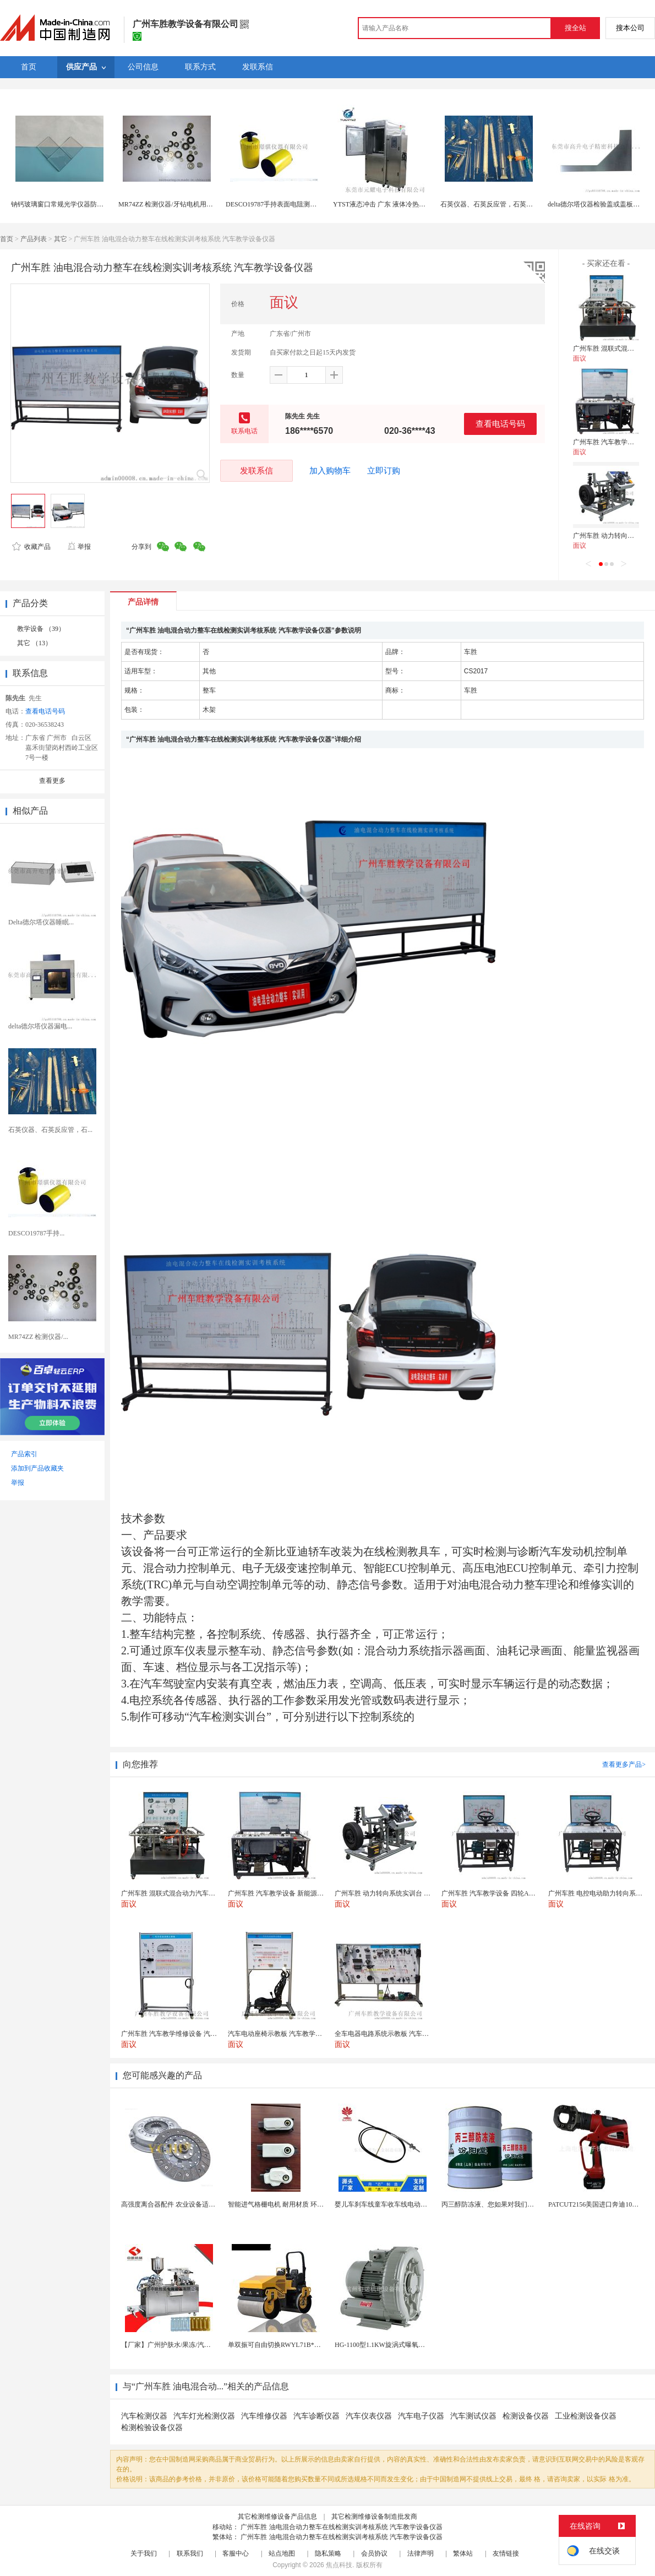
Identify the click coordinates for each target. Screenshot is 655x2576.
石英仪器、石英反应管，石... (50, 1130)
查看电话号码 (500, 423)
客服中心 (235, 2553)
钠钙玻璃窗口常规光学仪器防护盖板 (64, 204)
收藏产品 (31, 547)
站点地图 (282, 2553)
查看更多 (52, 781)
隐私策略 (328, 2553)
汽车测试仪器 (473, 2416)
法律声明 (420, 2553)
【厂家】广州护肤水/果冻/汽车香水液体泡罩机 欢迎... (199, 2345)
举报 (79, 547)
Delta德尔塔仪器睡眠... (41, 922)
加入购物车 (330, 470)
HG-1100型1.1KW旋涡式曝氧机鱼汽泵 (390, 2345)
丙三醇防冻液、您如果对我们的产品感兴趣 (504, 2204)
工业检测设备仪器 (585, 2416)
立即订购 (383, 470)
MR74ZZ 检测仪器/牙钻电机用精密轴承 (175, 204)
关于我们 (143, 2553)
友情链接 (506, 2553)
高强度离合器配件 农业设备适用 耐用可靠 (182, 2204)
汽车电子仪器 (421, 2416)
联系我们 (190, 2553)
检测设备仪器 (526, 2416)
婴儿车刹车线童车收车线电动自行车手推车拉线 (404, 2204)
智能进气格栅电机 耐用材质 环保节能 (282, 2204)
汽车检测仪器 (144, 2416)
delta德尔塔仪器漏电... (40, 1026)
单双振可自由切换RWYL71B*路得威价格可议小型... (303, 2345)
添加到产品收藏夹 (37, 1468)
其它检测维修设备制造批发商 (374, 2516)
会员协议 (374, 2553)
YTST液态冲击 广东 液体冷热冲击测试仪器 (396, 204)
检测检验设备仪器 (152, 2427)
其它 (60, 239)
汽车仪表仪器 (369, 2416)
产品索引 (24, 1454)
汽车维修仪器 (264, 2416)
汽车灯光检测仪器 (204, 2416)
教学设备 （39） (41, 629)
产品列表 (33, 239)
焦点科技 (339, 2565)
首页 (6, 239)
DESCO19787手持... (36, 1233)
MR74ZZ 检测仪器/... (38, 1337)
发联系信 (256, 470)
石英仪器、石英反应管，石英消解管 (493, 204)
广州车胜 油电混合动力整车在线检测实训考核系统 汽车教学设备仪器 (342, 2527)
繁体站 (463, 2553)
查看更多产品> (624, 1764)
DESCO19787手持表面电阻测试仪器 (278, 204)
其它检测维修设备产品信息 (277, 2516)
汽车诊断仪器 (316, 2416)
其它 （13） (34, 643)
